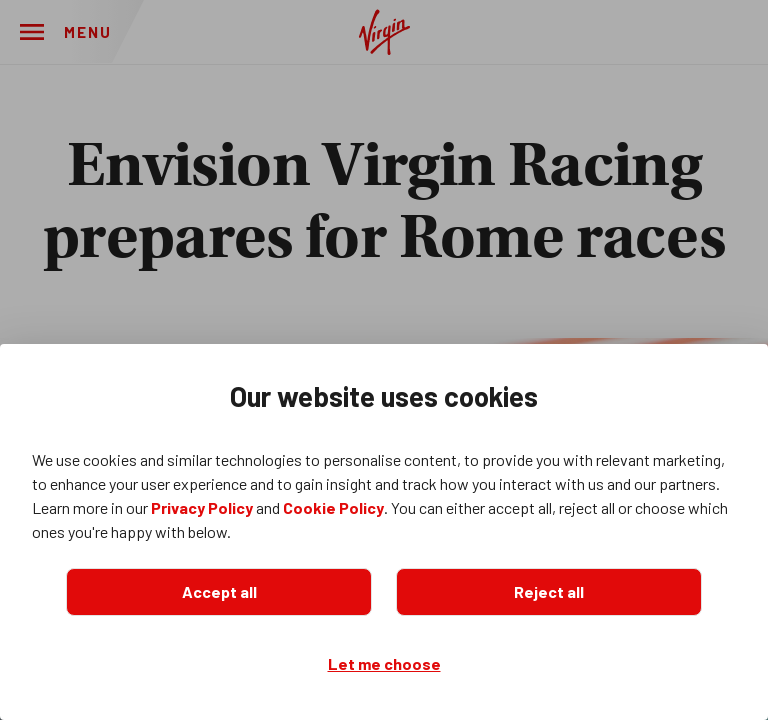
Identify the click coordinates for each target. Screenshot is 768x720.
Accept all (219, 591)
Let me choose (384, 663)
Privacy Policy (202, 507)
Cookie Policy (333, 507)
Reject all (549, 591)
